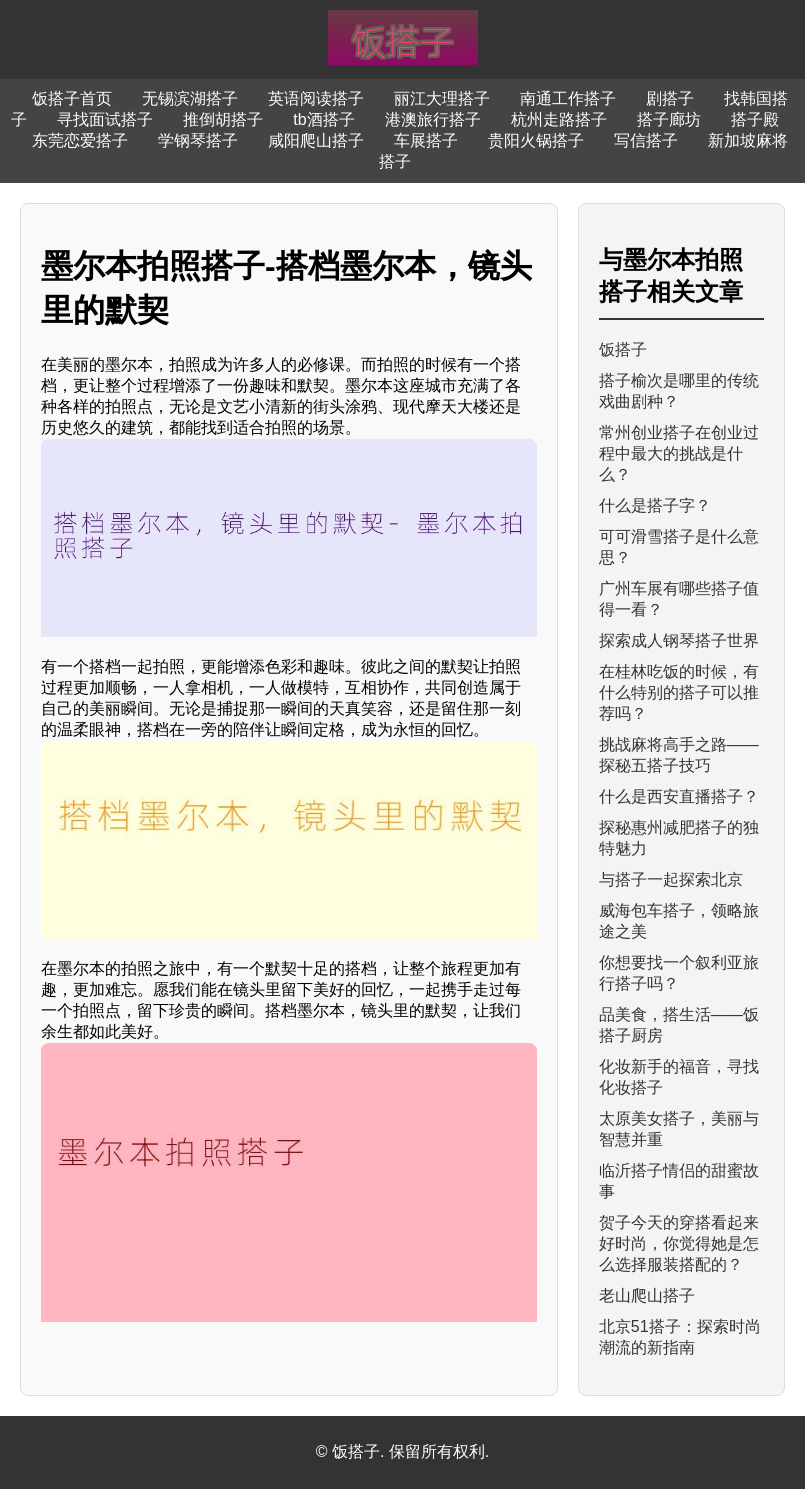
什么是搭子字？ (655, 505)
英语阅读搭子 (316, 98)
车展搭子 (426, 140)
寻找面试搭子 (105, 119)
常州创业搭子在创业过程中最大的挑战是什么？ (679, 453)
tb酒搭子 (323, 119)
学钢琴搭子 (198, 140)
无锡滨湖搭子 (190, 98)
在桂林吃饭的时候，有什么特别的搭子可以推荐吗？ (679, 692)
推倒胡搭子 (223, 119)
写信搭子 (646, 140)
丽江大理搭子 (442, 98)
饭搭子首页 (72, 98)
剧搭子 (670, 98)
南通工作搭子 (568, 98)
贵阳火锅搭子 (536, 140)
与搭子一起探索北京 (671, 879)
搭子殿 (755, 119)
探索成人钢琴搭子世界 (679, 640)
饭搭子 (623, 349)
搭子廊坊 (669, 119)
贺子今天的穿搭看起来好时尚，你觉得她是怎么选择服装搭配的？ (679, 1243)
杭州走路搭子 (559, 119)
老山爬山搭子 (647, 1295)
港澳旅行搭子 (433, 119)
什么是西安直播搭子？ (679, 796)
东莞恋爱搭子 (80, 140)
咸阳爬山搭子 (316, 140)
